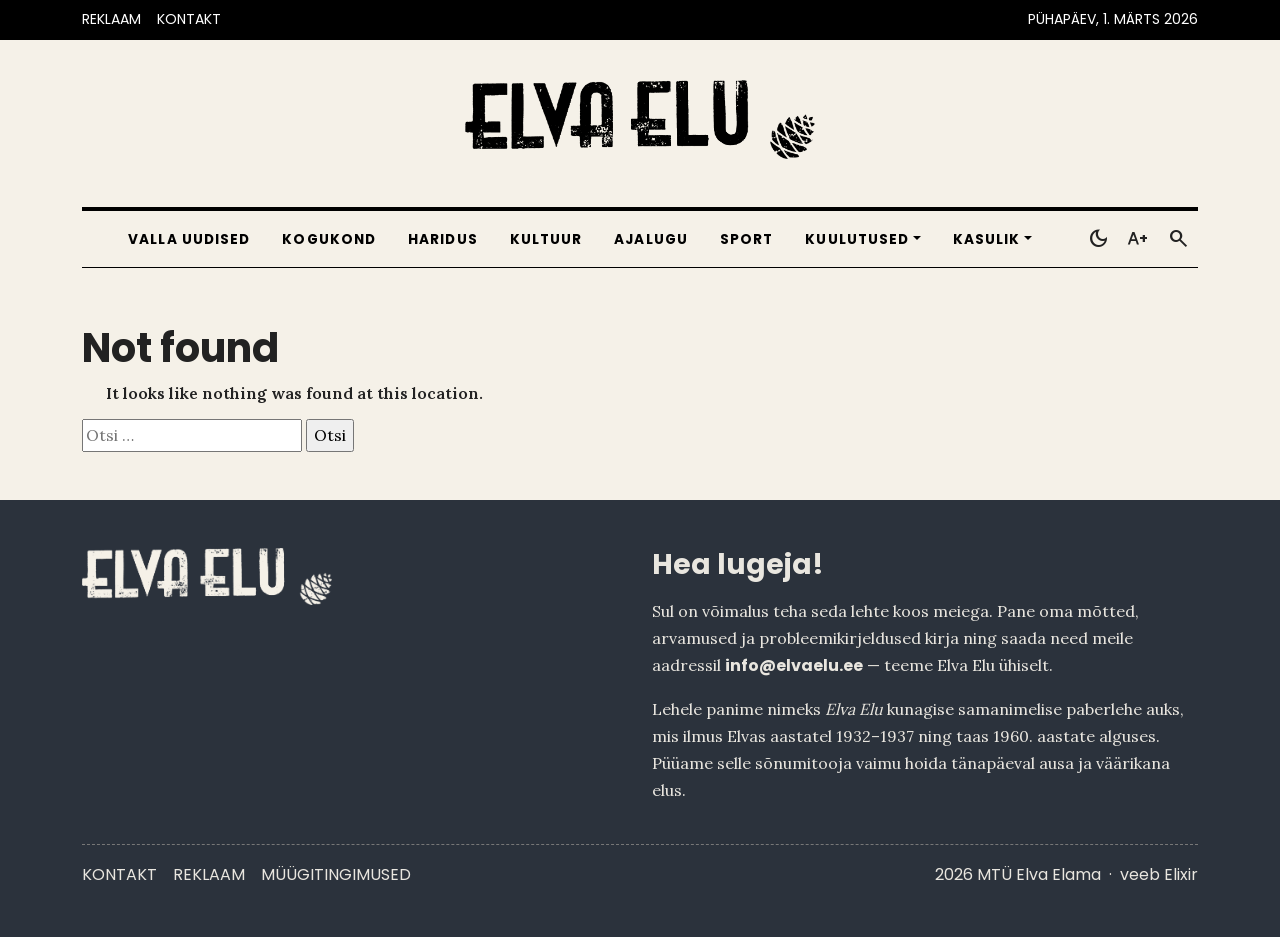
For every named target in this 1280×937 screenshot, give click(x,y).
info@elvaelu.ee (794, 665)
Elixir (1181, 874)
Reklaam (209, 874)
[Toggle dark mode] (1098, 239)
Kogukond (329, 239)
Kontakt (119, 874)
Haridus (443, 239)
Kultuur (546, 239)
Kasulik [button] (987, 239)
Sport (746, 239)
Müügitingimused (336, 874)
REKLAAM (111, 19)
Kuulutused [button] (857, 239)
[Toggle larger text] (1138, 239)
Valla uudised (189, 239)
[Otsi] (1178, 239)
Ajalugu (651, 239)
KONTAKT (189, 19)
